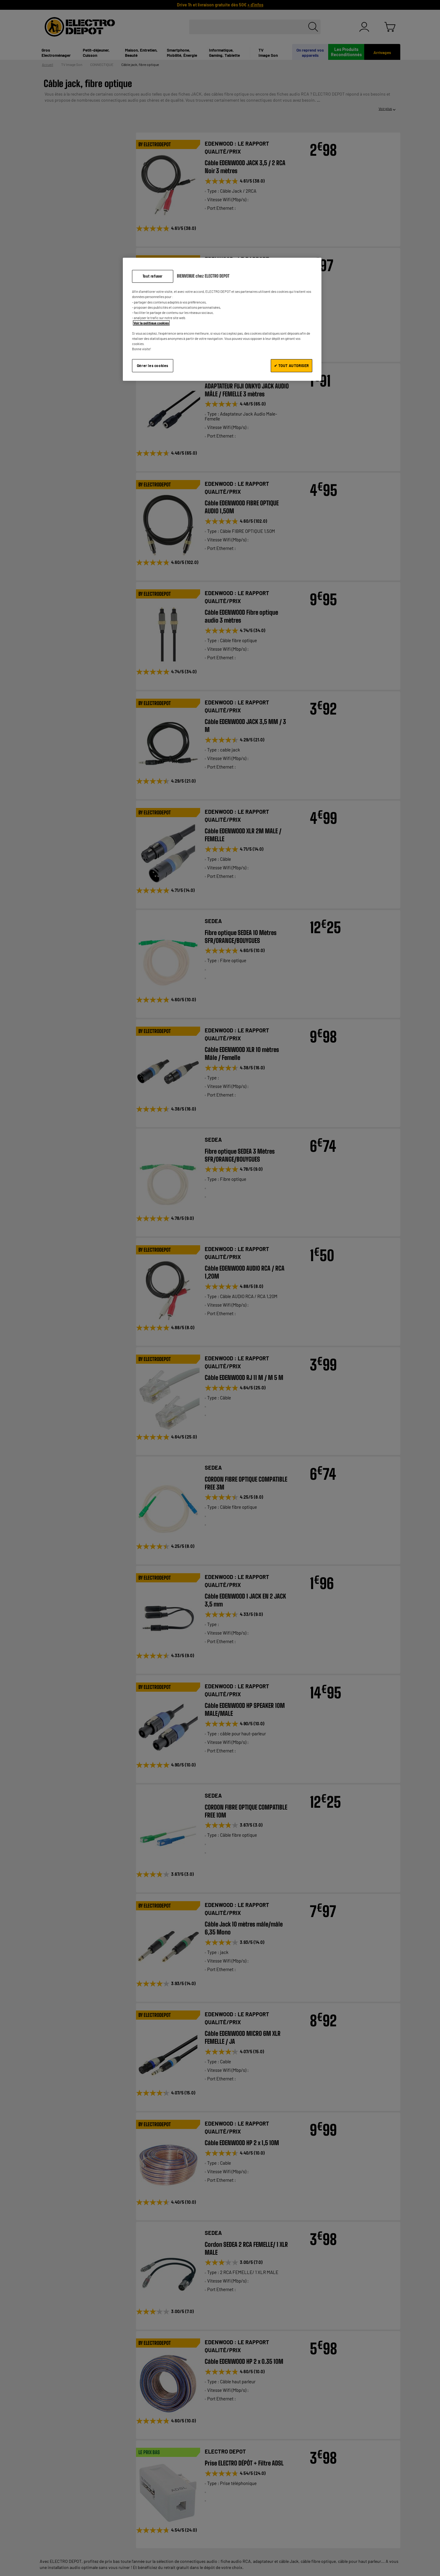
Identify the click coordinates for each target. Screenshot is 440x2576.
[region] (222, 319)
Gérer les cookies (152, 365)
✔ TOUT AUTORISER (291, 365)
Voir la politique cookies (151, 323)
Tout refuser (153, 276)
